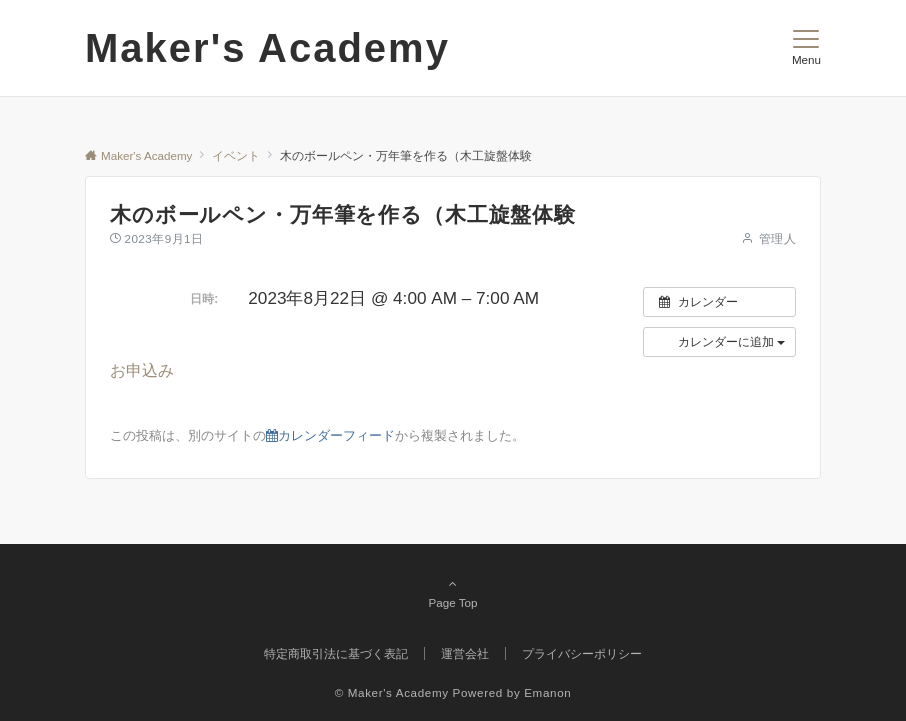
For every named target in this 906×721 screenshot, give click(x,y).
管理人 (777, 238)
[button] (719, 342)
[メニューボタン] (806, 48)
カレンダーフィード (330, 435)
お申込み (142, 370)
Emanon (547, 692)
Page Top (453, 593)
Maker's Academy (267, 48)
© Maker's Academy (392, 692)
